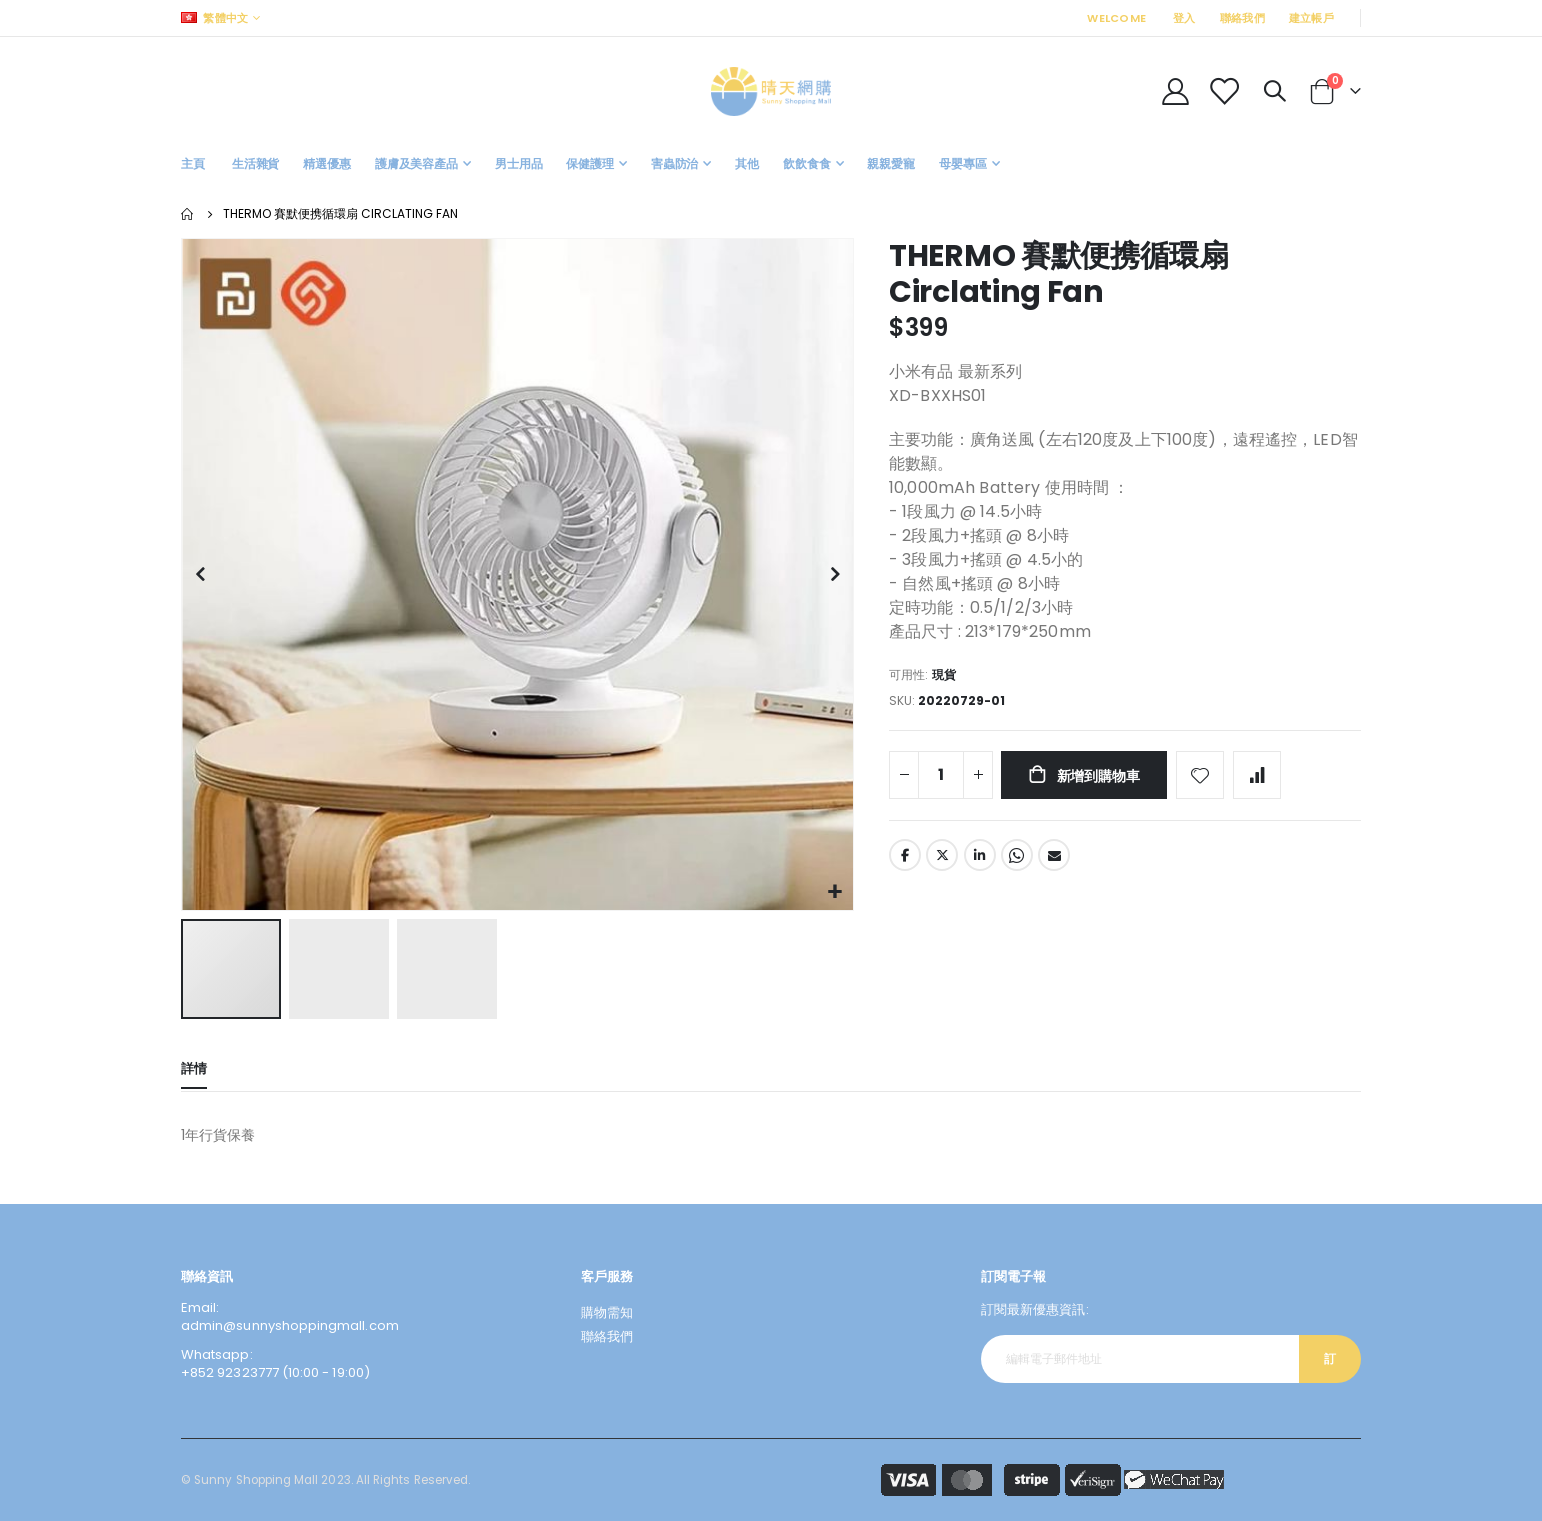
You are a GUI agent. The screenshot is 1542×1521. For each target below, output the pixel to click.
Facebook (905, 860)
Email (1054, 860)
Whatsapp (1017, 860)
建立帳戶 (1311, 18)
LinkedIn (980, 860)
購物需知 (607, 1312)
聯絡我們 (1242, 18)
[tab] (194, 1071)
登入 (1184, 18)
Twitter (942, 860)
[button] (835, 892)
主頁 (188, 214)
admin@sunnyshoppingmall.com (290, 1325)
